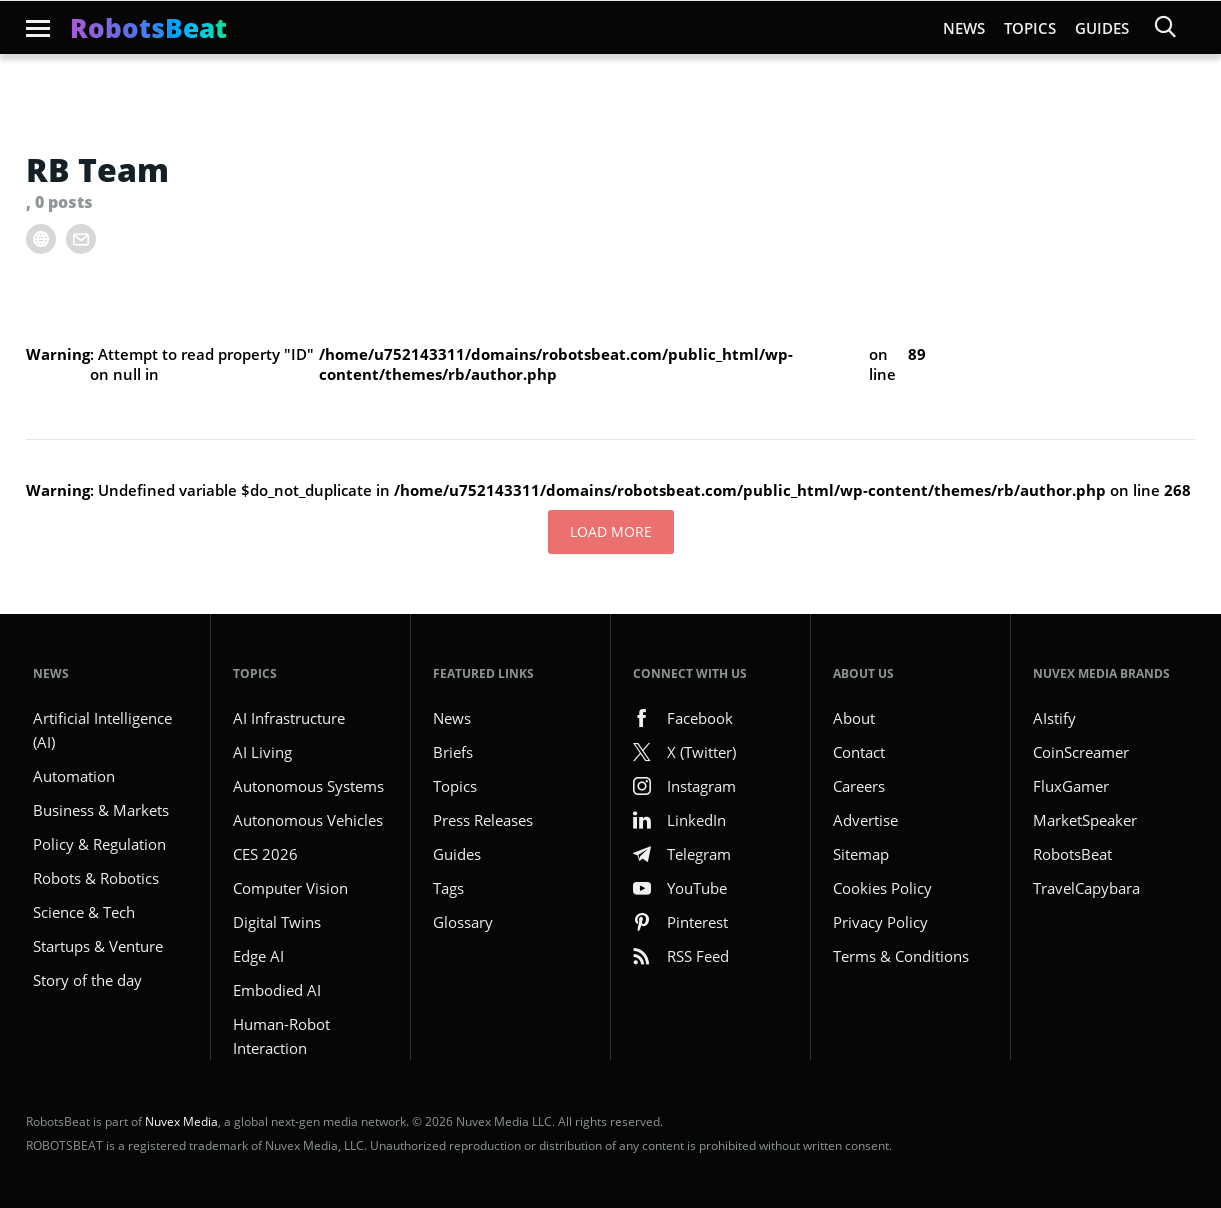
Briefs (453, 752)
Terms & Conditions (901, 956)
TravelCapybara (1086, 888)
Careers (859, 786)
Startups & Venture (98, 946)
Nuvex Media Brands (1101, 673)
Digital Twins (277, 922)
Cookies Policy (882, 888)
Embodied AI (277, 990)
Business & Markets (101, 810)
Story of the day (87, 980)
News (964, 28)
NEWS (51, 673)
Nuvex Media (181, 1121)
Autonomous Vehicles (308, 820)
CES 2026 (265, 854)
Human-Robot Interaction (281, 1036)
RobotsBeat (1072, 854)
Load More (611, 531)
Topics (1030, 28)
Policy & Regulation (99, 844)
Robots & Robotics (96, 878)
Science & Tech (84, 912)
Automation (74, 776)
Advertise (865, 820)
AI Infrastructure (289, 718)
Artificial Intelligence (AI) (102, 730)
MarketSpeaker (1085, 820)
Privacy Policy (880, 922)
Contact (859, 752)
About (854, 718)
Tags (448, 888)
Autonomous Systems (308, 786)
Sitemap (861, 854)
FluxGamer (1071, 786)
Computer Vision (290, 888)
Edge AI (258, 956)
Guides (1102, 28)
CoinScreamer (1081, 752)
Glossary (463, 922)
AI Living (262, 752)
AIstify (1054, 718)
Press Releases (483, 820)
